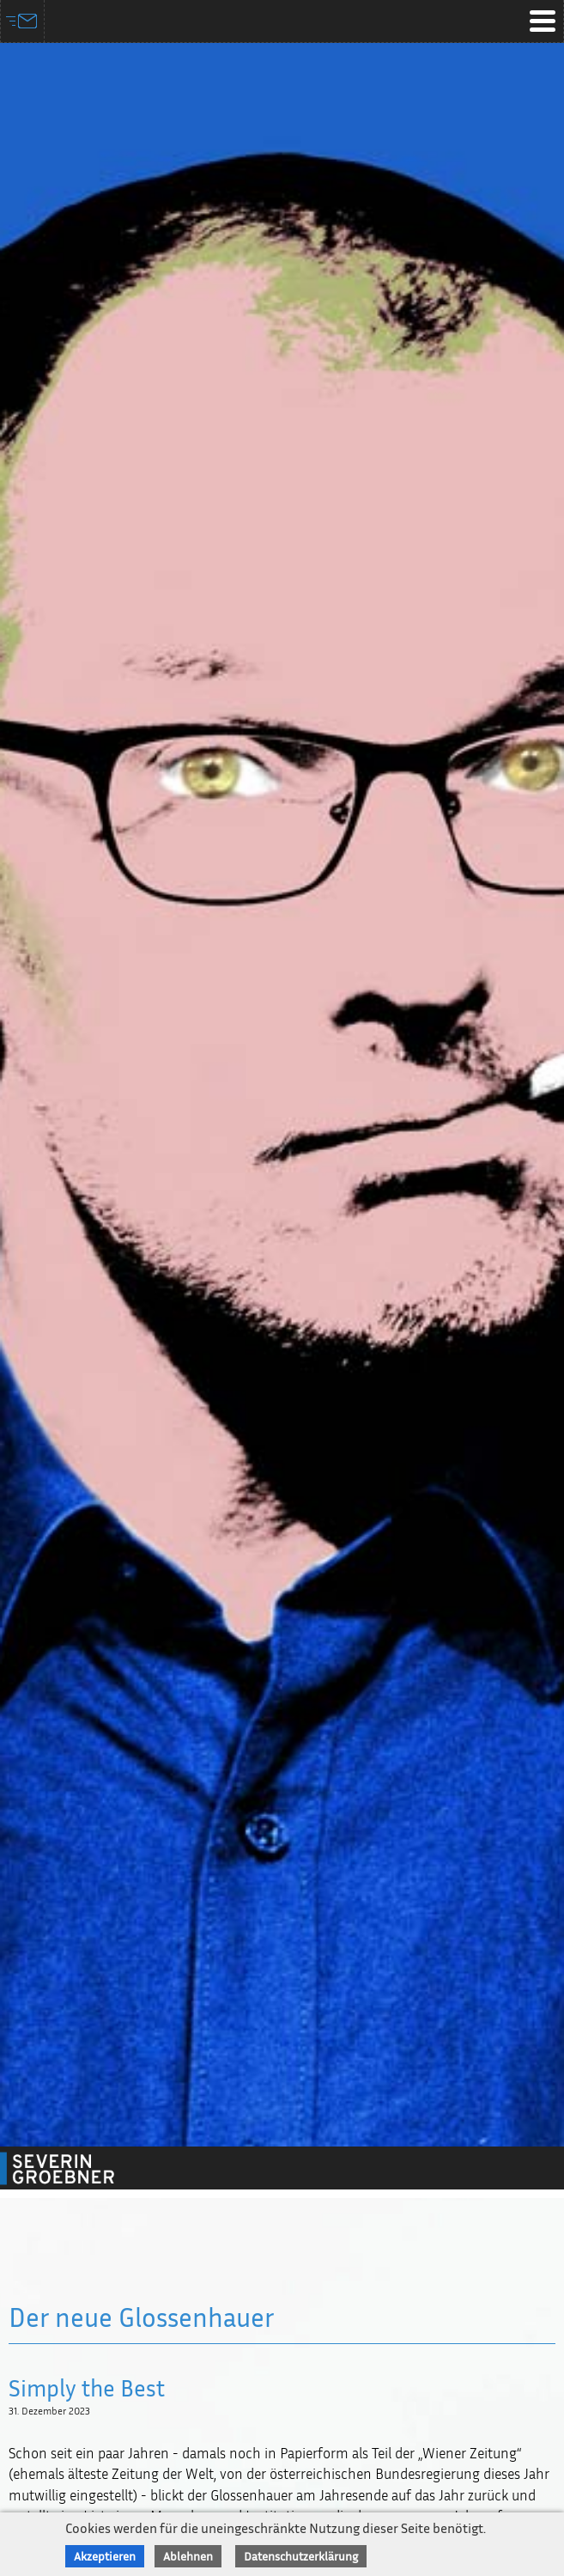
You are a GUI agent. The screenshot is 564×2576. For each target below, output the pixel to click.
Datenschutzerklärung (301, 2556)
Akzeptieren (105, 2556)
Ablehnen (188, 2556)
